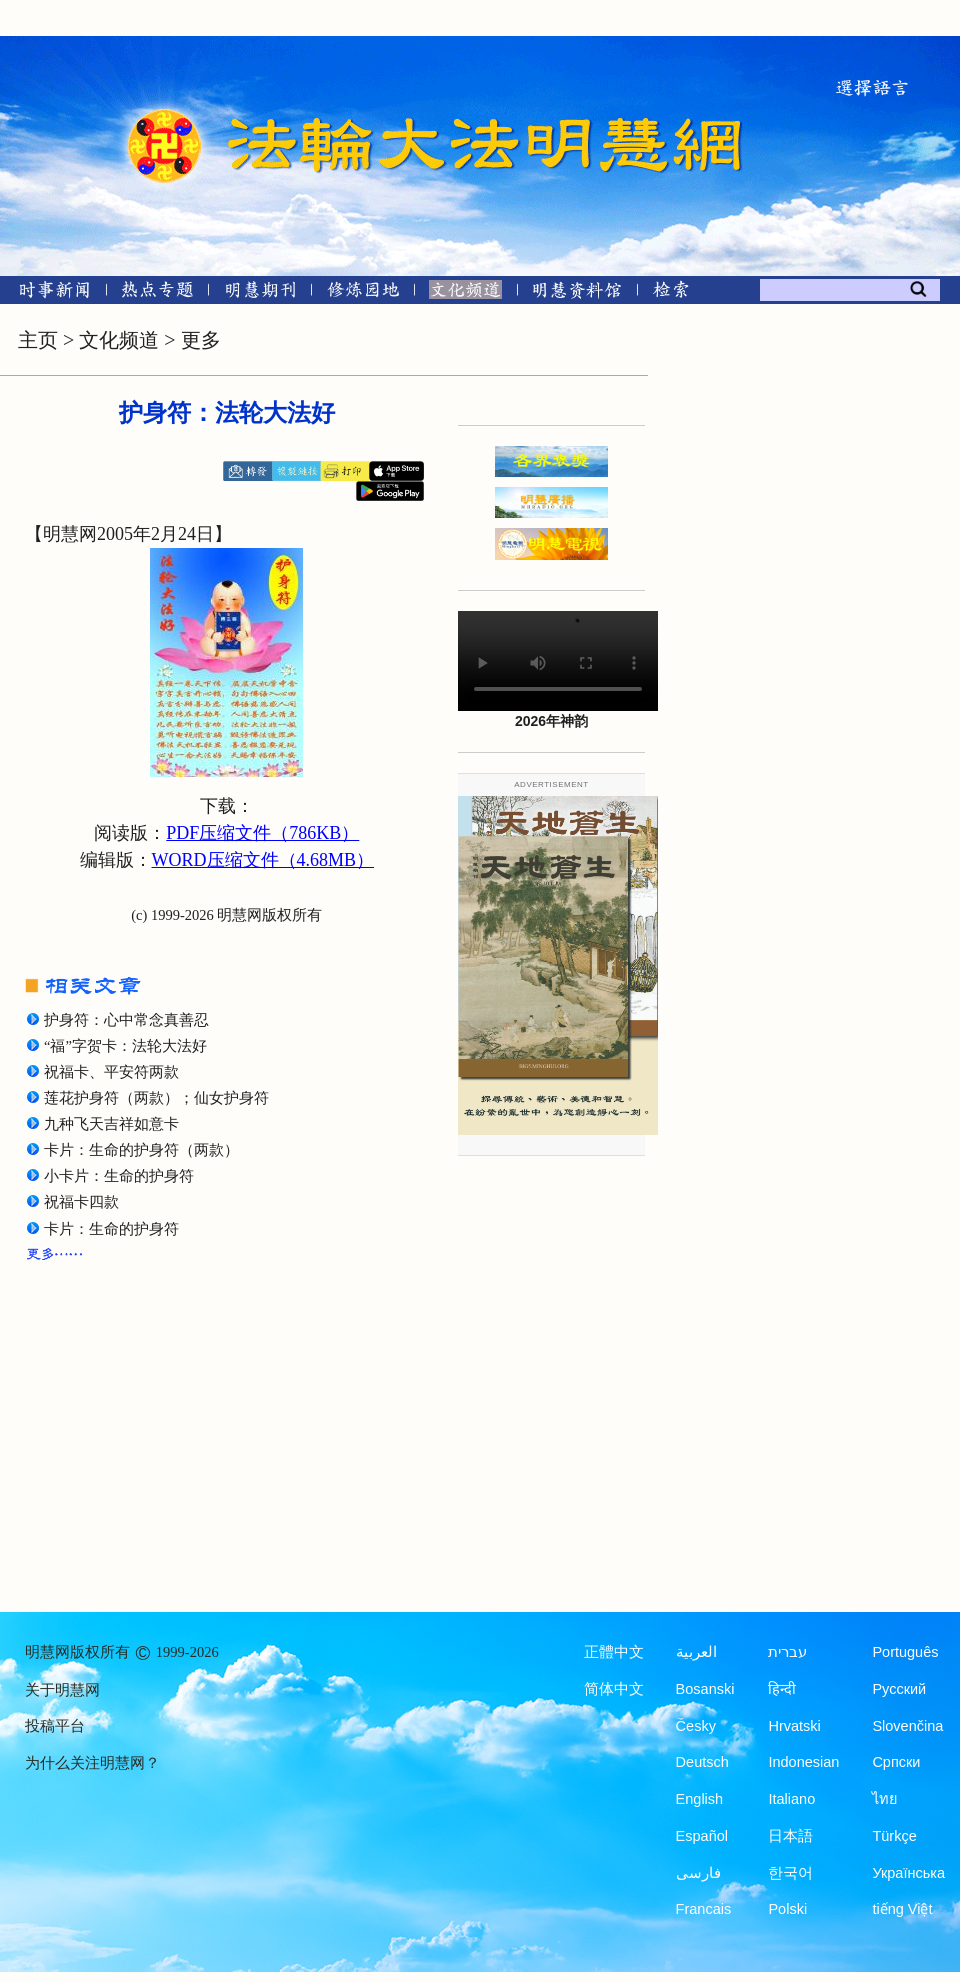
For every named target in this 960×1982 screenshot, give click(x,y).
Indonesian (803, 1762)
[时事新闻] (48, 293)
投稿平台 (55, 1726)
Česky (696, 1726)
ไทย (885, 1799)
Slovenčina (907, 1726)
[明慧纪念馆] (577, 293)
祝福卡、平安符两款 (111, 1072)
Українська (908, 1873)
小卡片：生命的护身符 (119, 1176)
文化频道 (119, 340)
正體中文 (614, 1652)
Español (702, 1836)
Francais (704, 1909)
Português (905, 1652)
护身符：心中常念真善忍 (126, 1020)
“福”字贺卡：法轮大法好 (125, 1046)
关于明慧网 (62, 1690)
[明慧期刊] (260, 293)
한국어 (790, 1873)
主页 (38, 340)
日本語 (790, 1836)
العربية (696, 1652)
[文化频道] (465, 293)
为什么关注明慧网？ (92, 1763)
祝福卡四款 (81, 1202)
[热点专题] (157, 293)
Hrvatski (794, 1726)
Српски (896, 1762)
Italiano (791, 1799)
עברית (787, 1652)
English (700, 1799)
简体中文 (614, 1689)
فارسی (698, 1873)
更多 (201, 340)
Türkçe (894, 1836)
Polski (787, 1909)
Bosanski (705, 1689)
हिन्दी (782, 1689)
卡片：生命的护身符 (111, 1229)
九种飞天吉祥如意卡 (111, 1124)
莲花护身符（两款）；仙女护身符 (156, 1098)
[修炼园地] (362, 293)
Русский (899, 1689)
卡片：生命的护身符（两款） (141, 1150)
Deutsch (702, 1762)
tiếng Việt (902, 1909)
